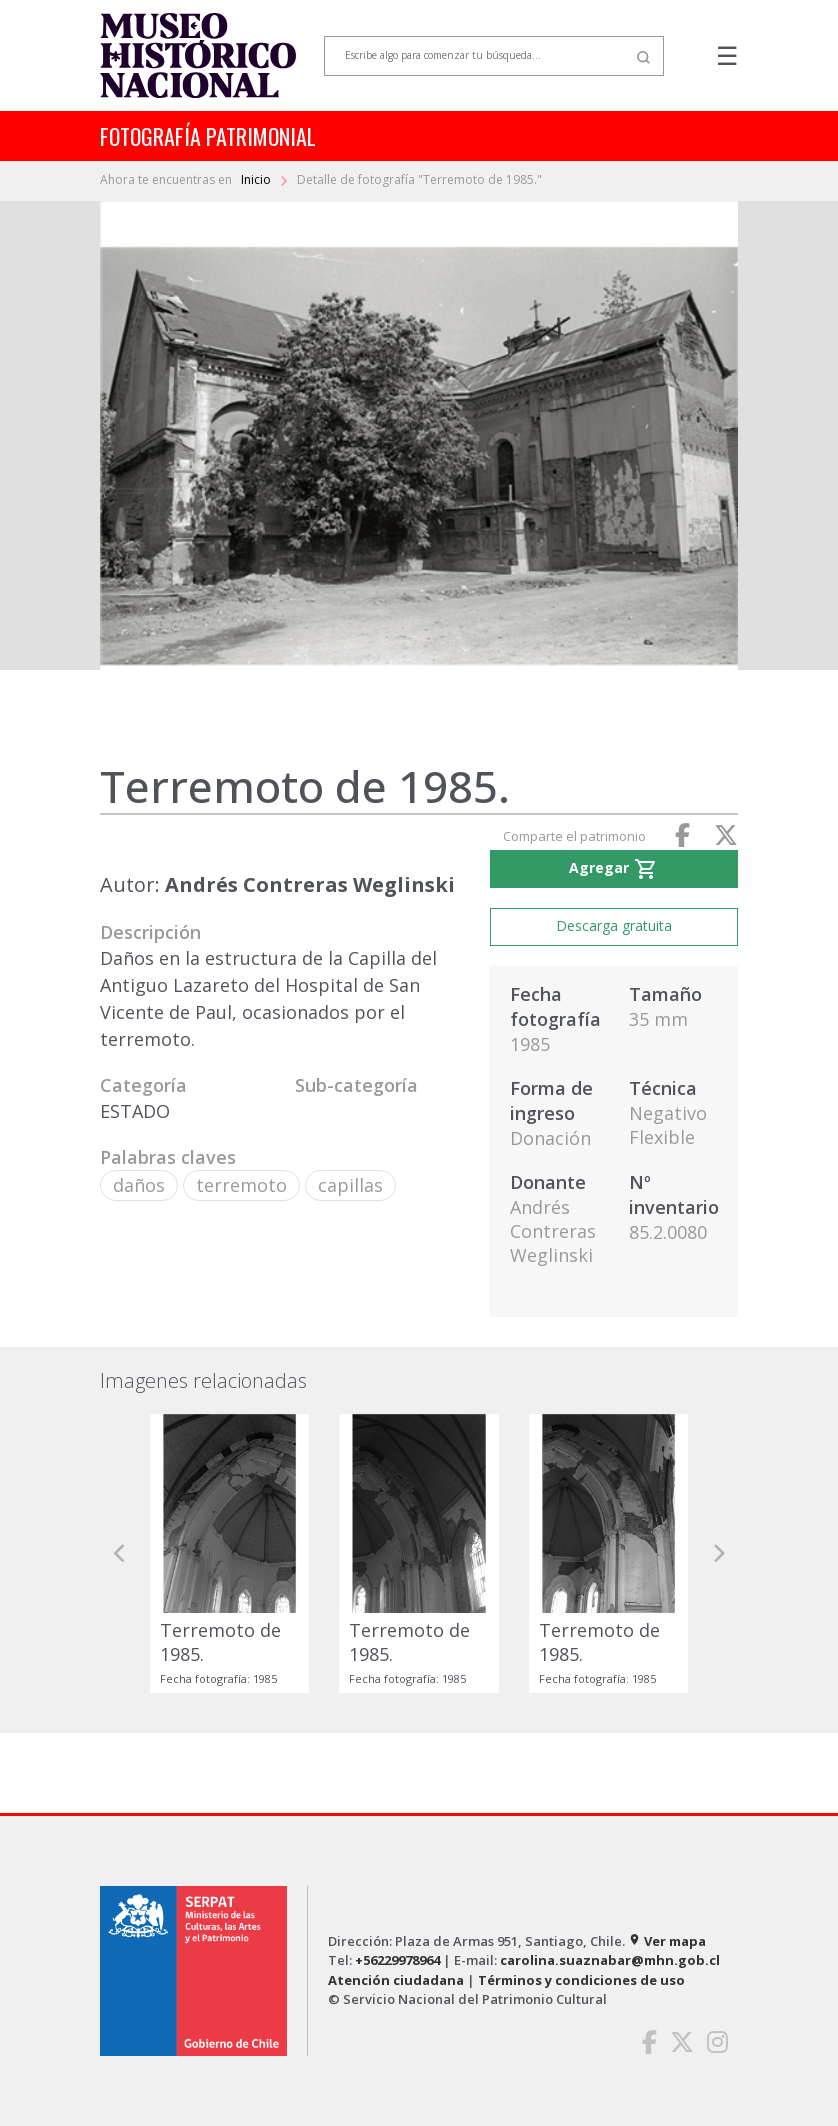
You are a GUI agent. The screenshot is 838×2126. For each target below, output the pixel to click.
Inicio (257, 179)
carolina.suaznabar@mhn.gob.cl (610, 1960)
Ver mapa (667, 1941)
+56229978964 (397, 1960)
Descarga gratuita (614, 925)
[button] (120, 1553)
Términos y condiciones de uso (581, 1980)
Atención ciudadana (396, 1980)
